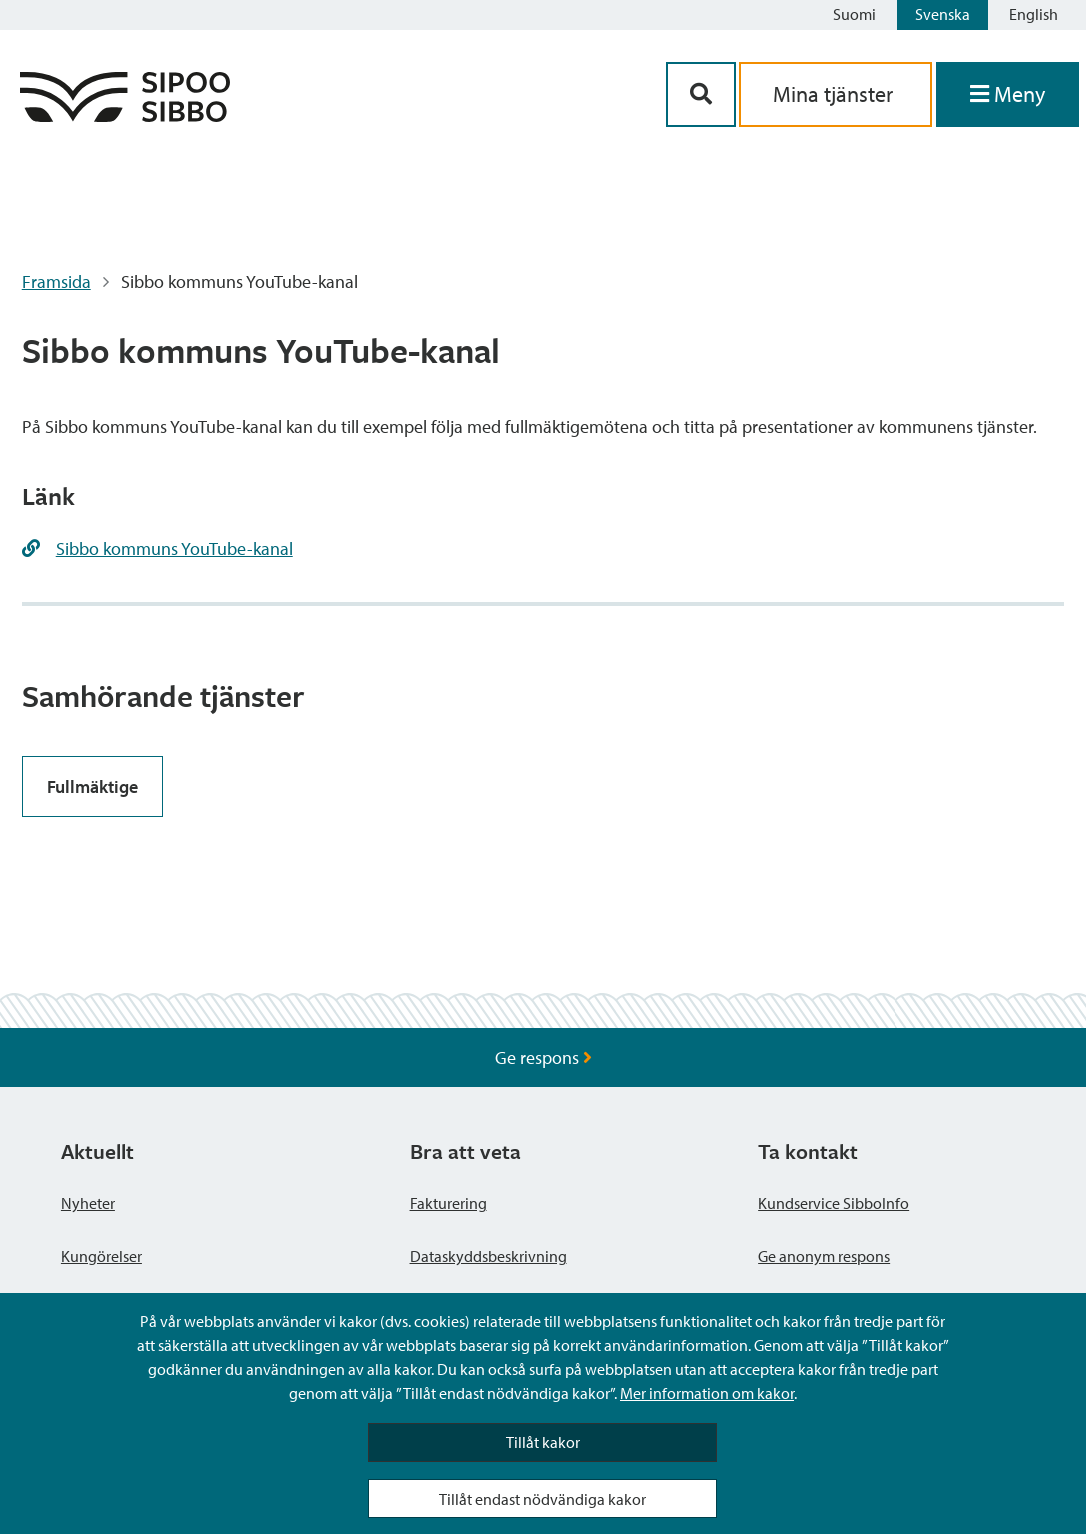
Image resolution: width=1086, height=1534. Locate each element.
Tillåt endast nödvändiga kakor (542, 1499)
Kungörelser (101, 1256)
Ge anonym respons (824, 1256)
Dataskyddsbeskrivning (488, 1256)
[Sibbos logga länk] (125, 115)
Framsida (56, 281)
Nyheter (88, 1203)
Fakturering (448, 1203)
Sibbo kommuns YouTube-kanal (174, 548)
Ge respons (543, 1057)
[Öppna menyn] (1007, 94)
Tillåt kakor (543, 1442)
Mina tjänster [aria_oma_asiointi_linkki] (835, 94)
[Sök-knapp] (701, 94)
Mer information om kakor (707, 1393)
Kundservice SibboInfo (833, 1203)
